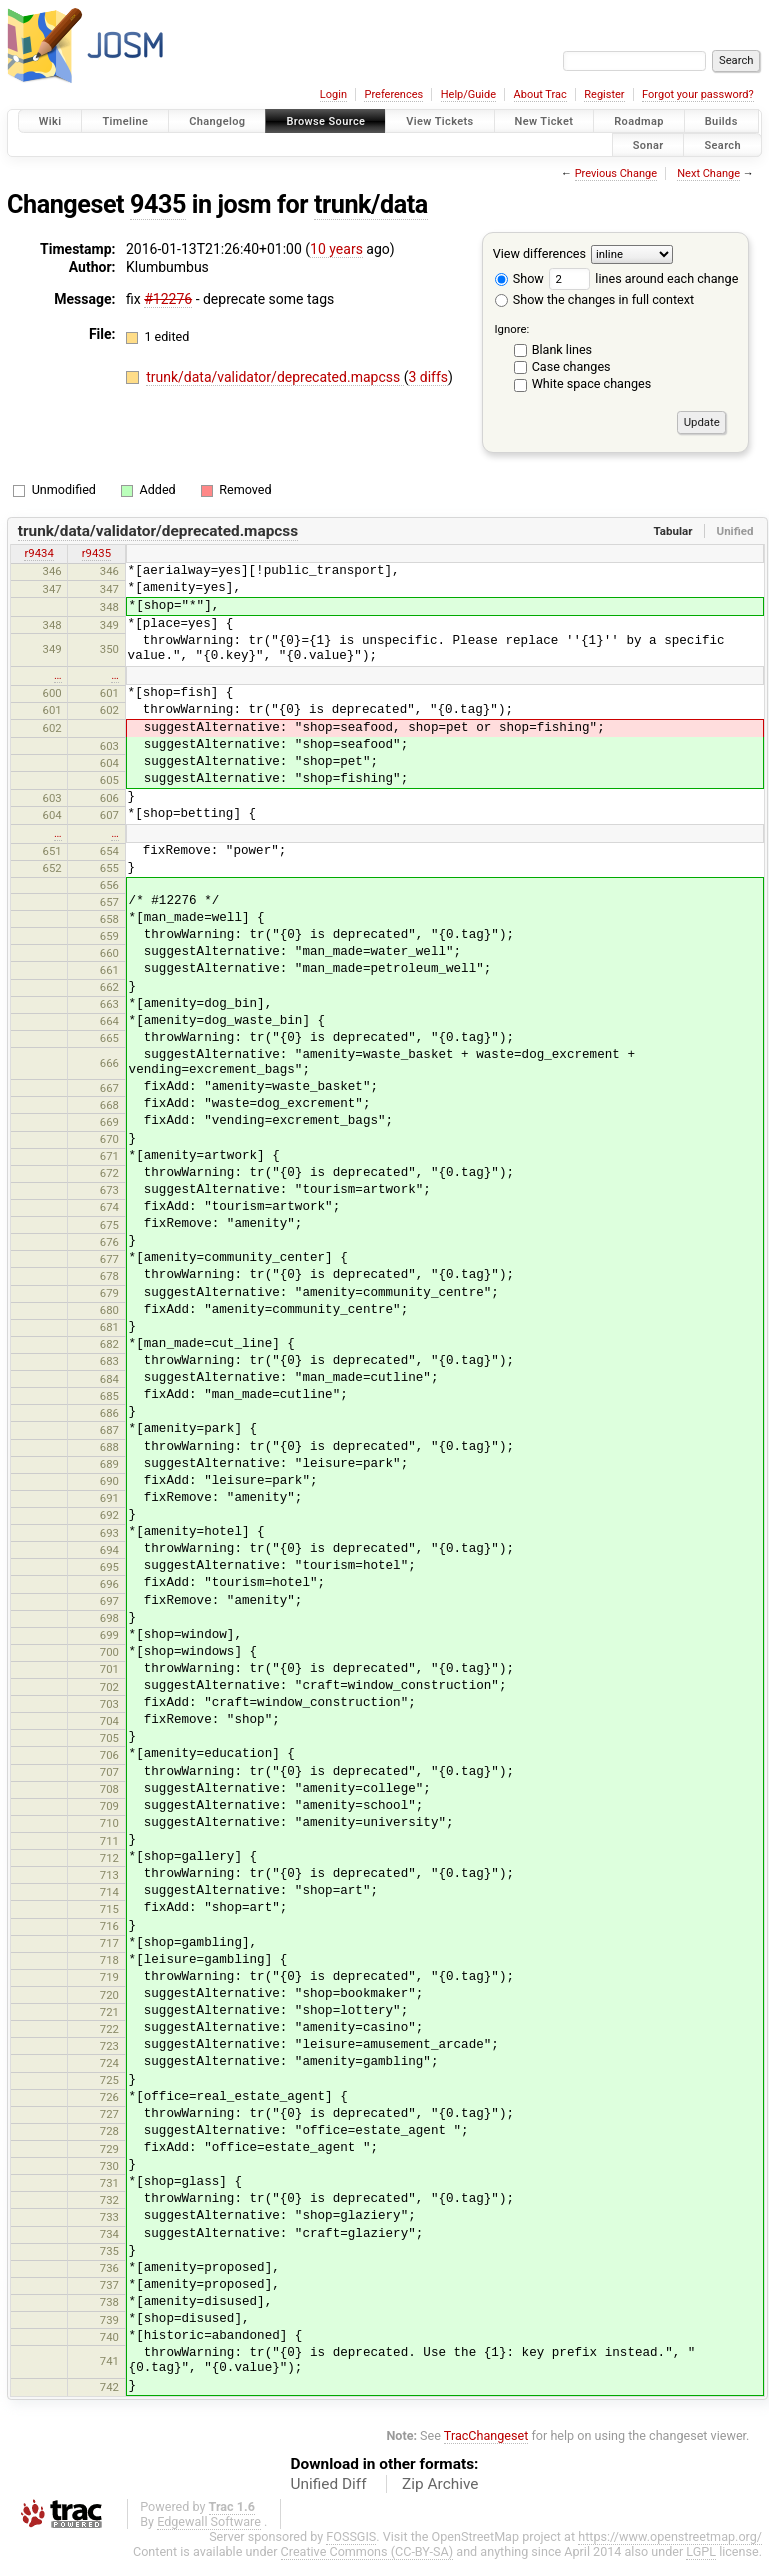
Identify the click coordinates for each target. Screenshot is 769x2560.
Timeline (125, 121)
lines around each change (643, 278)
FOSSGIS (351, 2536)
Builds (721, 121)
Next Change (708, 173)
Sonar (648, 144)
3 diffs (428, 377)
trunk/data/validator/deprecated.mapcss (274, 377)
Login (333, 94)
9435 (158, 204)
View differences (539, 253)
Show (519, 278)
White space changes (592, 383)
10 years (336, 249)
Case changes (571, 366)
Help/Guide (468, 94)
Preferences (393, 94)
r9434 (38, 553)
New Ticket (544, 121)
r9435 (96, 553)
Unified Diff (329, 2484)
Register (604, 94)
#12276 (168, 299)
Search (722, 144)
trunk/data (371, 204)
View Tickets (439, 121)
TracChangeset (486, 2435)
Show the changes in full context (594, 299)
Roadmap (639, 121)
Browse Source (325, 121)
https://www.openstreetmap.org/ (670, 2536)
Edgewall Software (209, 2521)
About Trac (540, 94)
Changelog (217, 121)
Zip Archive (440, 2484)
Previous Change (616, 173)
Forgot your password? (698, 94)
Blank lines (562, 349)
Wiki (50, 121)
